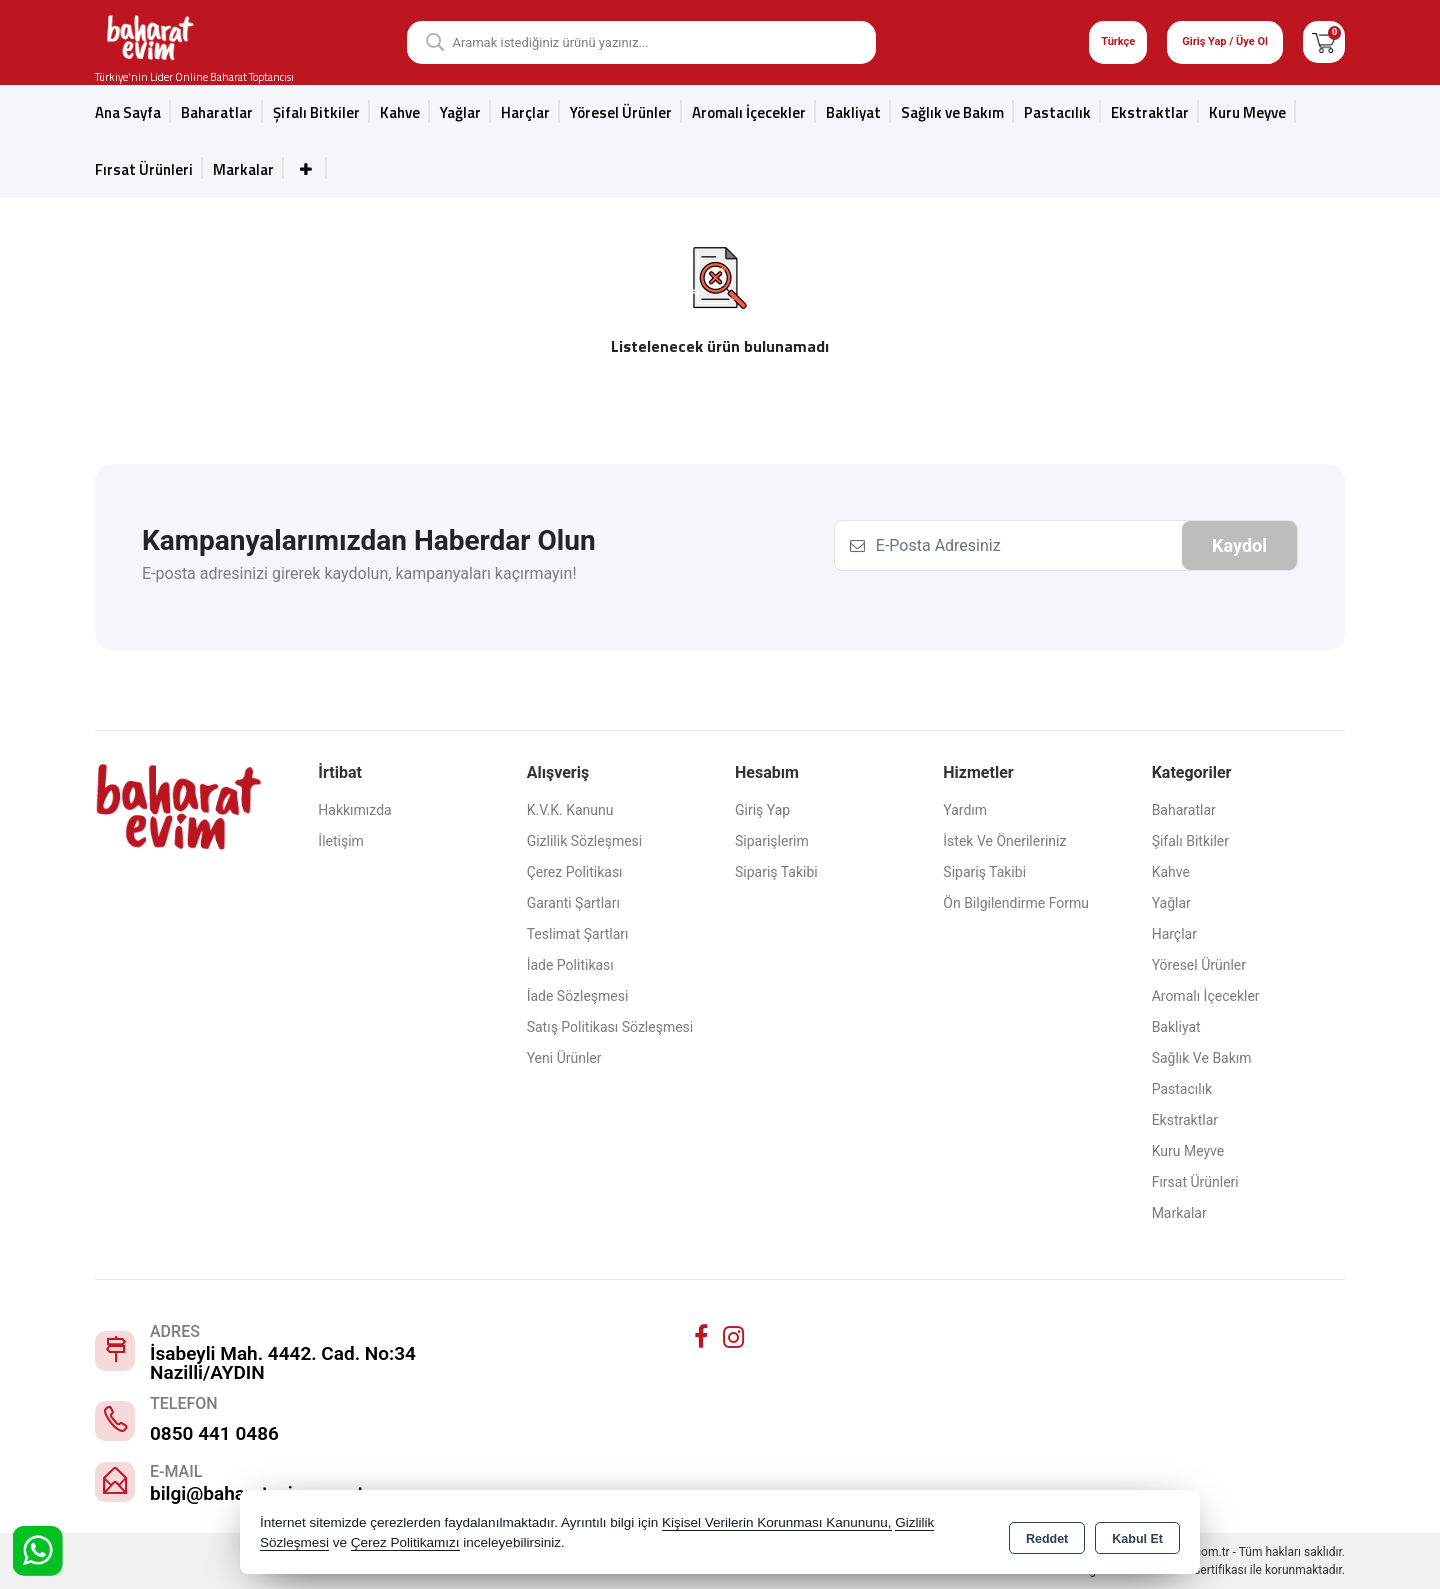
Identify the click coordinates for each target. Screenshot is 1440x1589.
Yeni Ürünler (564, 1058)
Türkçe (1118, 41)
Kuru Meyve (1247, 112)
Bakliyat (853, 112)
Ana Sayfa (128, 112)
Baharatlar (217, 112)
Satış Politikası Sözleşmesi (610, 1027)
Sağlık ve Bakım (952, 112)
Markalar (243, 169)
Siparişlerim (772, 841)
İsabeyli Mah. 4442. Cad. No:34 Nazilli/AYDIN (283, 1363)
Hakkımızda (354, 810)
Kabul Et (1137, 1535)
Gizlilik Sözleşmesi (585, 841)
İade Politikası (570, 965)
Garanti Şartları (573, 903)
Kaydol (1239, 545)
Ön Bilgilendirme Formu (1016, 903)
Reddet (1047, 1535)
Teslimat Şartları (578, 934)
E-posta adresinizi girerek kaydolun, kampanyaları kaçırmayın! (359, 573)
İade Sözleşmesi (578, 996)
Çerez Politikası (575, 872)
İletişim (341, 841)
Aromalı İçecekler (749, 112)
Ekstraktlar (1150, 112)
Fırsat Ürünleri (144, 169)
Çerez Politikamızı (405, 1543)
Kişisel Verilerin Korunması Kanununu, (777, 1523)
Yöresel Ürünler (621, 112)
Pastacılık (1057, 112)
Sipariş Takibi (776, 872)
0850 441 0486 (214, 1433)
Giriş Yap (762, 810)
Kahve (400, 112)
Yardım (965, 810)
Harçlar (525, 112)
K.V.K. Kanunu (570, 810)
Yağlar (460, 112)
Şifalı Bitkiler (316, 112)
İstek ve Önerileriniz (1004, 841)
